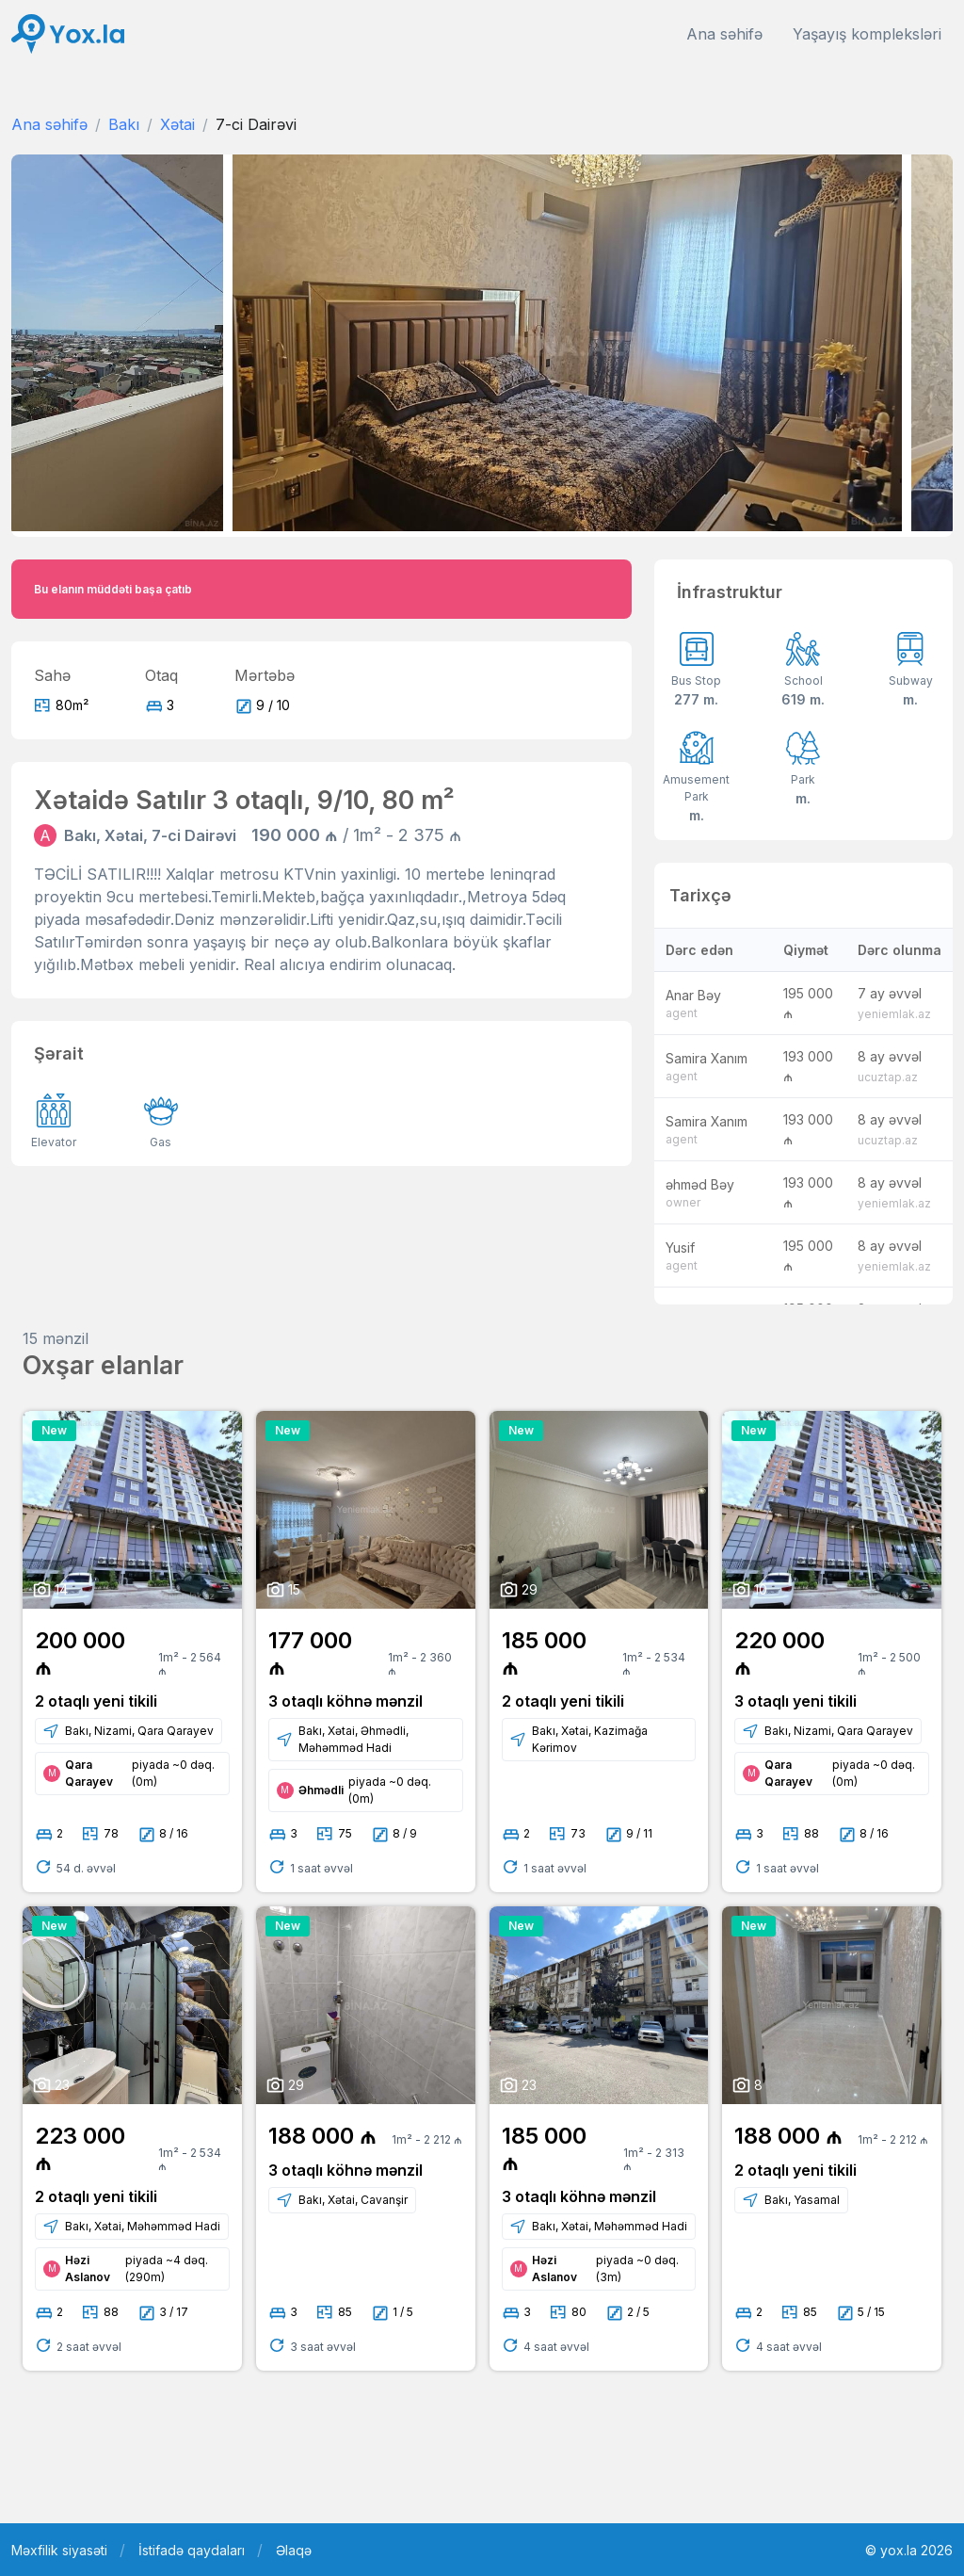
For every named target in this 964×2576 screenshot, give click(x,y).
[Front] (67, 34)
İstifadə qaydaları (191, 2550)
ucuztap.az (888, 1077)
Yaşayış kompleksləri (867, 33)
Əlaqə (294, 2550)
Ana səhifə (724, 33)
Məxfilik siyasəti (59, 2550)
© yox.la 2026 (909, 2550)
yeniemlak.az (894, 1014)
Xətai (177, 124)
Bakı (123, 124)
